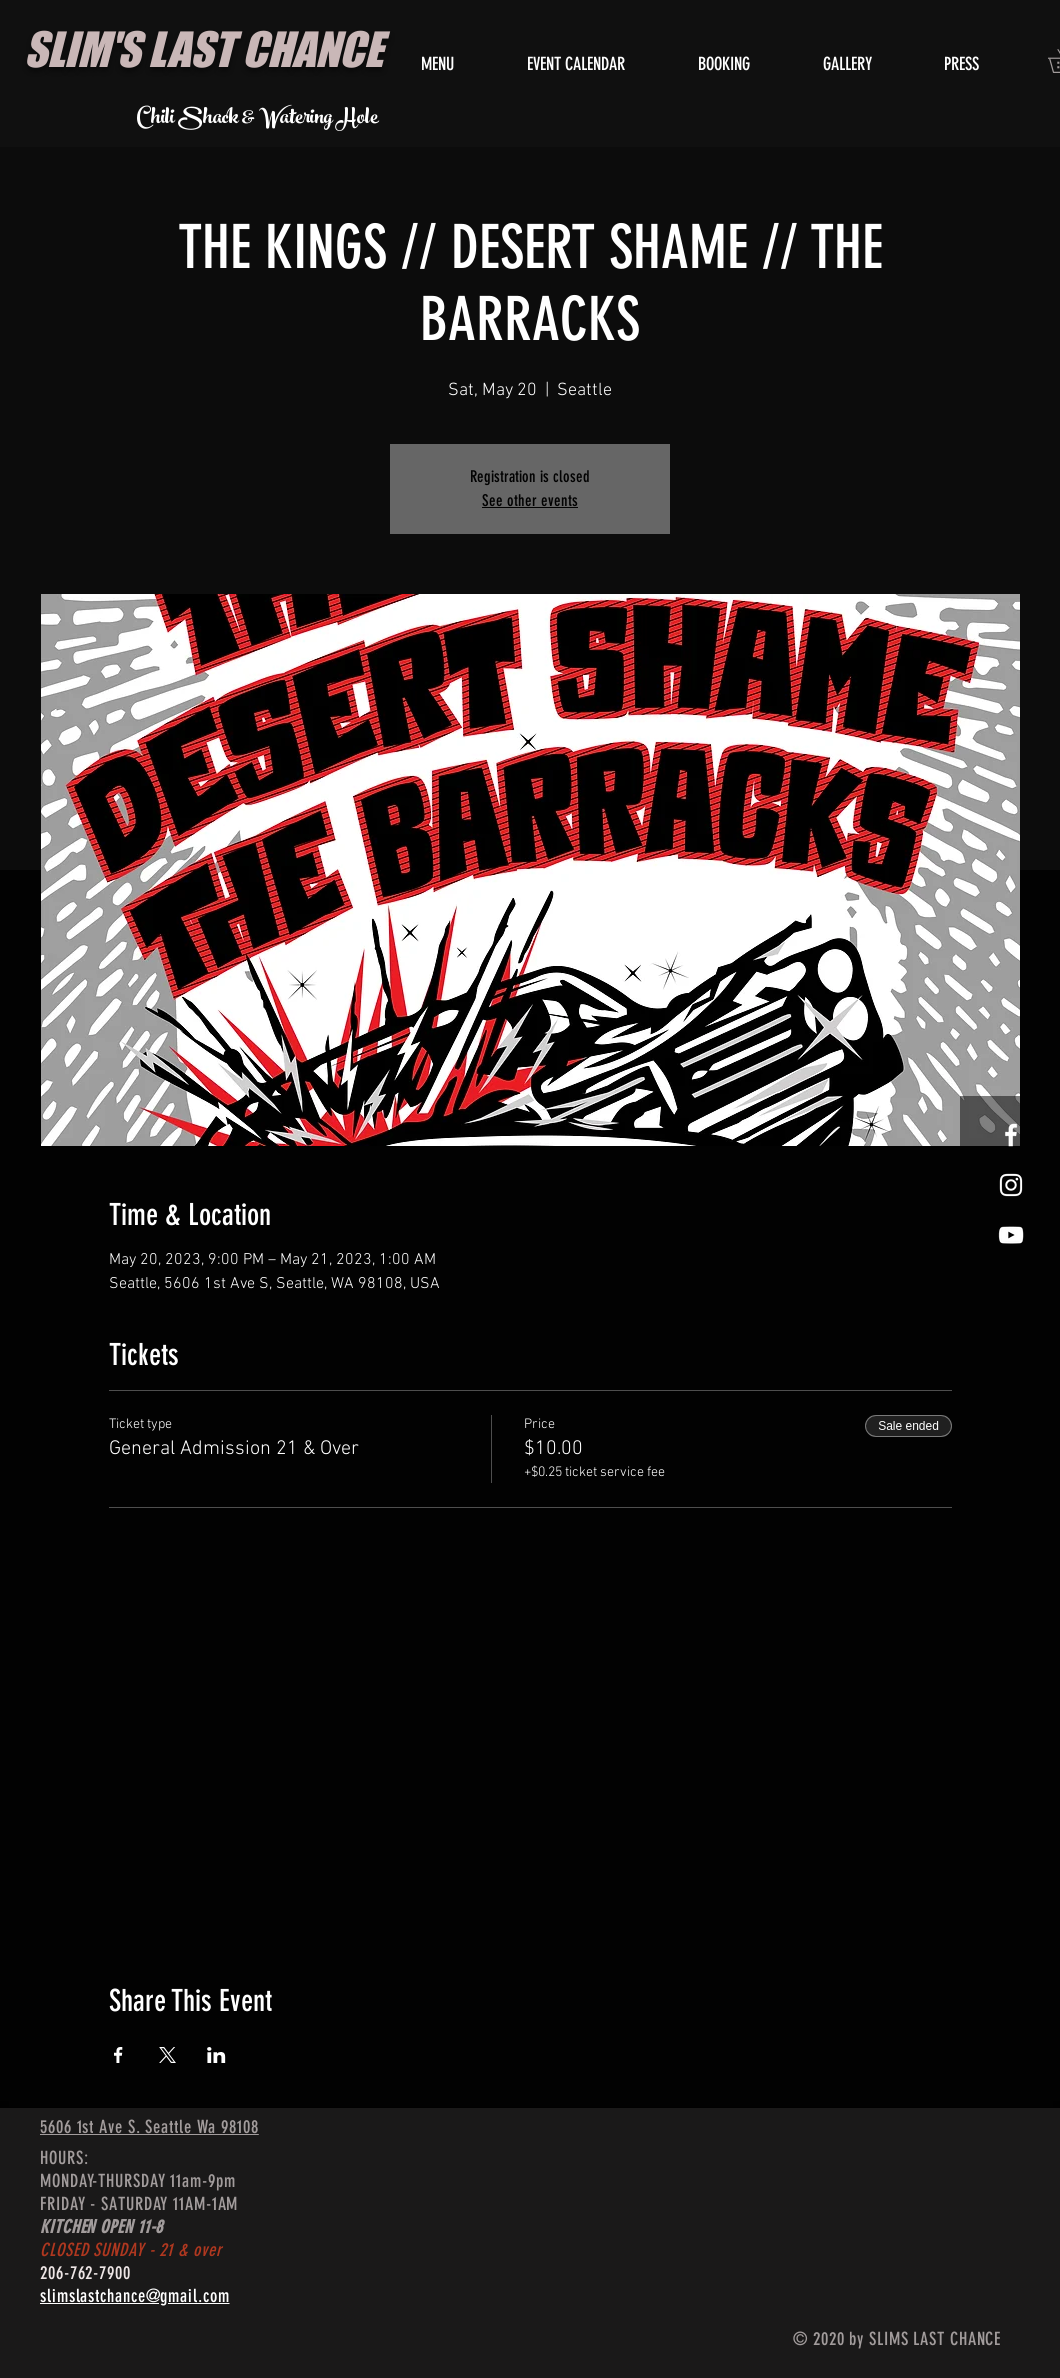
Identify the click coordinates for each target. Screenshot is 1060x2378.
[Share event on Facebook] (118, 2055)
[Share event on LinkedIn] (216, 2055)
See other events (530, 500)
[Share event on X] (167, 2055)
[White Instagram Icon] (1011, 1185)
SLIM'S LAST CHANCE (203, 49)
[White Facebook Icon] (1011, 1135)
